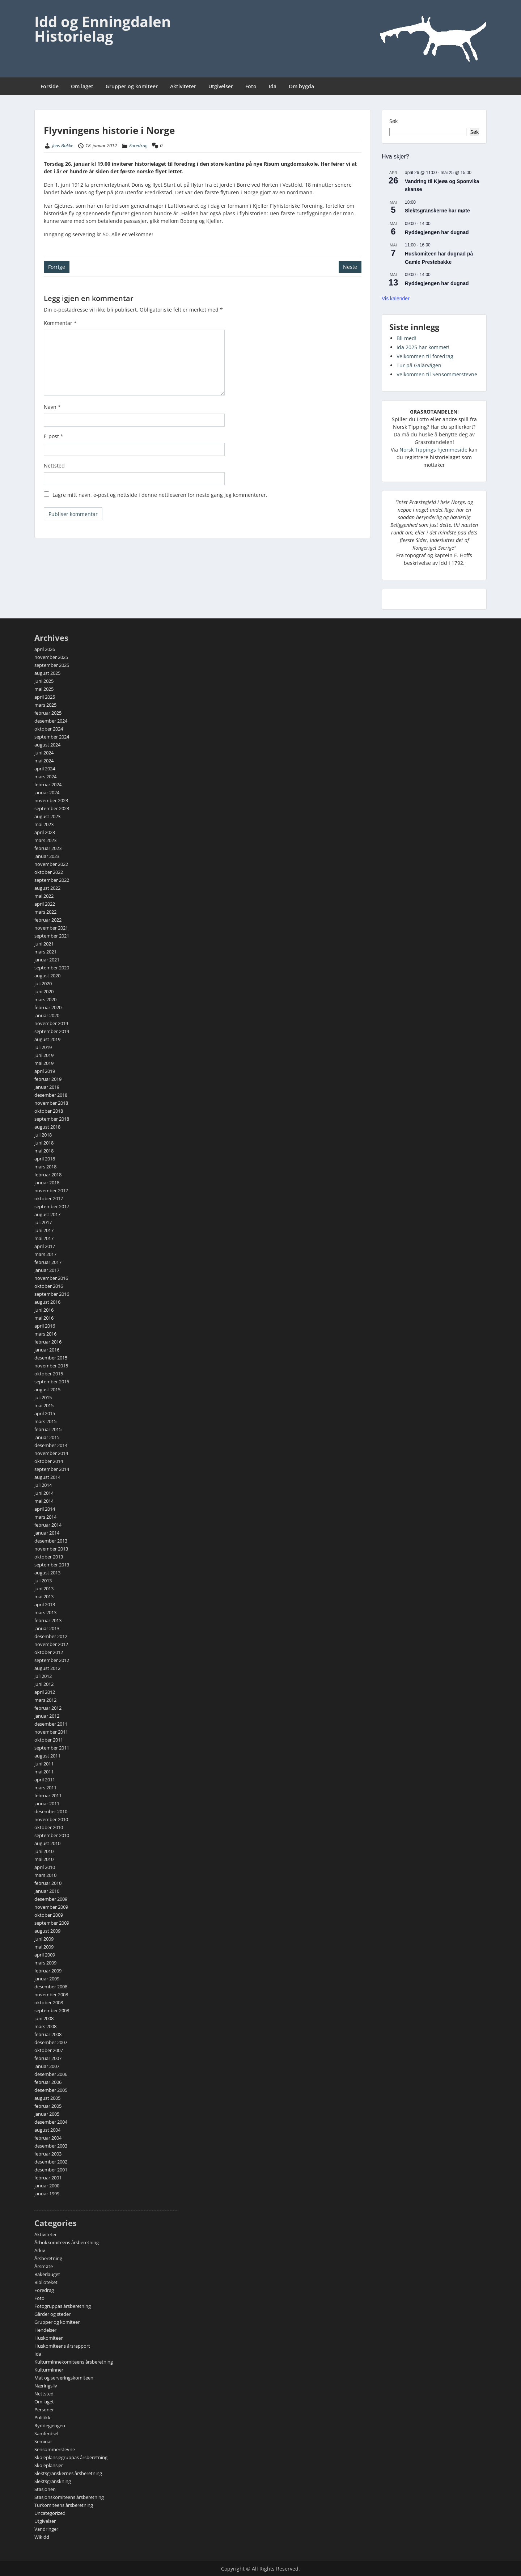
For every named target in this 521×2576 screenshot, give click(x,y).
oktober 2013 (48, 1556)
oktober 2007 (48, 2050)
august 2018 (47, 1127)
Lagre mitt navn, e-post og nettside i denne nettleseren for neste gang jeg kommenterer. (159, 494)
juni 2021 (44, 943)
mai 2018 (44, 1150)
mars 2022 (45, 912)
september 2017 (51, 1206)
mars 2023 (45, 840)
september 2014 (51, 1469)
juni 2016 (44, 1310)
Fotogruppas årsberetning (62, 2306)
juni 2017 (44, 1230)
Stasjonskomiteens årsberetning (69, 2497)
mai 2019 (44, 1063)
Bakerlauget (47, 2274)
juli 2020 (43, 983)
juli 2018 (43, 1135)
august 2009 (47, 1931)
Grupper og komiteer (132, 86)
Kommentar (60, 323)
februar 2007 (48, 2058)
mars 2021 (45, 951)
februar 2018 (48, 1174)
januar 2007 (46, 2066)
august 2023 (47, 816)
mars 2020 (45, 999)
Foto (251, 86)
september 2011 (51, 1747)
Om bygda (301, 86)
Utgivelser (220, 86)
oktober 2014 (48, 1461)
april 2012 (44, 1692)
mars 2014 (45, 1517)
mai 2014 (44, 1501)
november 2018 (51, 1103)
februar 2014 (48, 1525)
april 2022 (44, 904)
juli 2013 (43, 1580)
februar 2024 (48, 784)
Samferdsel (46, 2433)
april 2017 (44, 1246)
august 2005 (47, 2098)
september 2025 (51, 665)
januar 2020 (46, 1015)
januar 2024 (46, 792)
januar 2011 (46, 1803)
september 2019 (51, 1031)
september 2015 (51, 1381)
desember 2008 (50, 1986)
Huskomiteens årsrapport (62, 2346)
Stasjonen (45, 2489)
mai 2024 (44, 760)
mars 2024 (45, 776)
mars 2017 (45, 1254)
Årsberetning (48, 2258)
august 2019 (47, 1039)
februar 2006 (48, 2082)
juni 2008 (44, 2018)
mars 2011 (45, 1787)
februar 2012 (48, 1708)
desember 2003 (50, 2146)
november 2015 (51, 1365)
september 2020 (51, 967)
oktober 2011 (48, 1740)
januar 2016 (46, 1349)
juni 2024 (44, 752)
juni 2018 (44, 1142)
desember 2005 (50, 2090)
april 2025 (44, 697)
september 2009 (51, 1923)
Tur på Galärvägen (419, 365)
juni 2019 (44, 1055)
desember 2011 (50, 1724)
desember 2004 (50, 2122)
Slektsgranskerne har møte (437, 210)
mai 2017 (44, 1238)
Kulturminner (48, 2369)
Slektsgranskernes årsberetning (68, 2473)
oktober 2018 (48, 1111)
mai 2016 (44, 1318)
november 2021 (51, 928)
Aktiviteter (183, 86)
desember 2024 (50, 721)
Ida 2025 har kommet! (423, 347)
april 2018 (44, 1158)
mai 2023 (44, 824)
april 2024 (44, 768)
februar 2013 (48, 1620)
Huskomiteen (49, 2338)
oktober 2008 (48, 2002)
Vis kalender (396, 298)
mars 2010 (45, 1875)
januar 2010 (46, 1891)
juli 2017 (43, 1222)
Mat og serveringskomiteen (63, 2377)
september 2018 (51, 1119)
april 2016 (44, 1326)
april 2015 (44, 1413)
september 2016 (51, 1294)
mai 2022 (44, 896)
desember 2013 (50, 1540)
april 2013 (44, 1604)
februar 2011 (48, 1795)
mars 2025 (45, 705)
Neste (350, 266)
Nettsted (54, 465)
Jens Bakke (62, 145)
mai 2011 (44, 1771)
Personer (44, 2409)
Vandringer (46, 2529)
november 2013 (51, 1548)
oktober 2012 (48, 1652)
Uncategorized (49, 2513)
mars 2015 (45, 1421)
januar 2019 (46, 1087)
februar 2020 (48, 1007)
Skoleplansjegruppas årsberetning (70, 2457)
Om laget (82, 86)
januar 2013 (46, 1628)
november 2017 (51, 1190)
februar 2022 (48, 920)
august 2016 (47, 1302)
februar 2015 (48, 1429)
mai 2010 (44, 1859)
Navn (52, 406)
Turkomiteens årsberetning (63, 2505)
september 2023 (51, 808)
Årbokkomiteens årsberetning (66, 2242)
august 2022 (47, 888)
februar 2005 (48, 2106)
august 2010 (47, 1843)
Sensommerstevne (54, 2449)
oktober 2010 (48, 1827)
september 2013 (51, 1564)
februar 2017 (48, 1262)
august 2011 (47, 1755)
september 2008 (51, 2010)
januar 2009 (46, 1978)
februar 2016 (48, 1341)
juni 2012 (44, 1684)
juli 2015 (43, 1397)
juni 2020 (44, 991)
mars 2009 (45, 1962)
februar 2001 (48, 2177)
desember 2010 (50, 1811)
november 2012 (51, 1644)
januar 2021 (46, 959)
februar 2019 (48, 1079)
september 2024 (51, 736)
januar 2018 (46, 1182)
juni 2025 (44, 681)
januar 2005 (46, 2114)
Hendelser (45, 2330)
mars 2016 (45, 1334)
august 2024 (47, 744)
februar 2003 (48, 2153)
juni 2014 (44, 1493)
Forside (50, 86)
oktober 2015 (48, 1373)
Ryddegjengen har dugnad (437, 232)
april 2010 (44, 1867)
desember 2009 (50, 1899)
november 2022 (51, 864)
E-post (53, 436)
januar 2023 (46, 856)
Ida (272, 86)
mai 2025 (44, 689)
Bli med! (406, 338)
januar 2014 (46, 1533)
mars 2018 (45, 1166)
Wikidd (41, 2537)
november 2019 (51, 1023)
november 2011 (51, 1732)
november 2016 (51, 1278)
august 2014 (47, 1477)
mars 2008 (45, 2026)
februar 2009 (48, 1970)
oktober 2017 (48, 1198)
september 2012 (51, 1660)
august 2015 (47, 1389)
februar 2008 (48, 2034)
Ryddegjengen (49, 2425)
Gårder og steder (52, 2314)
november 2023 (51, 800)
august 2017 (47, 1214)
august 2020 (47, 975)
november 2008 (51, 1994)
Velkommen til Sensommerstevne (437, 374)
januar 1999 (46, 2193)
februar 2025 (48, 713)
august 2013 (47, 1572)
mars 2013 (45, 1612)
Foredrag (138, 145)
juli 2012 (43, 1676)
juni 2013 (44, 1588)
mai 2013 (44, 1596)
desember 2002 (50, 2161)
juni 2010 (44, 1851)
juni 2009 (44, 1939)
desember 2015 (50, 1357)
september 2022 (51, 880)
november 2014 (51, 1453)
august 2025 (47, 673)
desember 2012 (50, 1636)
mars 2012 (45, 1700)
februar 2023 (48, 848)
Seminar (43, 2441)
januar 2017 (46, 1270)
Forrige (56, 266)
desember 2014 (50, 1445)
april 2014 (44, 1509)
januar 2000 (46, 2185)
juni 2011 (44, 1763)
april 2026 (44, 649)
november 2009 (51, 1907)
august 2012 (47, 1668)
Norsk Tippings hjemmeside (433, 449)
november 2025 (51, 657)
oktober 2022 (48, 872)
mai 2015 (44, 1405)
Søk (393, 121)
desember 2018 (50, 1095)
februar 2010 (48, 1883)
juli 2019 (43, 1047)
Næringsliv (45, 2385)
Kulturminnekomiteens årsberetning (73, 2362)
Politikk (42, 2417)
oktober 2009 (48, 1915)
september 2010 (51, 1835)
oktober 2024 (48, 729)
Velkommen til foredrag (425, 356)
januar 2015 (46, 1437)
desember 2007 (50, 2042)
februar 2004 (48, 2138)
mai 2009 (44, 1946)
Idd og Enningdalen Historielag (102, 29)
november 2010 (51, 1819)
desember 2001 (50, 2169)
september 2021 (51, 935)
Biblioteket (46, 2282)
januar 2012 (46, 1716)
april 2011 (44, 1779)
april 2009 (44, 1954)
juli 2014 (43, 1485)
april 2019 (44, 1071)
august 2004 (47, 2130)
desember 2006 (50, 2074)
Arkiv (39, 2250)
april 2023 (44, 832)
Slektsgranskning (52, 2481)
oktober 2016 (48, 1286)
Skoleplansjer (48, 2465)
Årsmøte (43, 2266)
